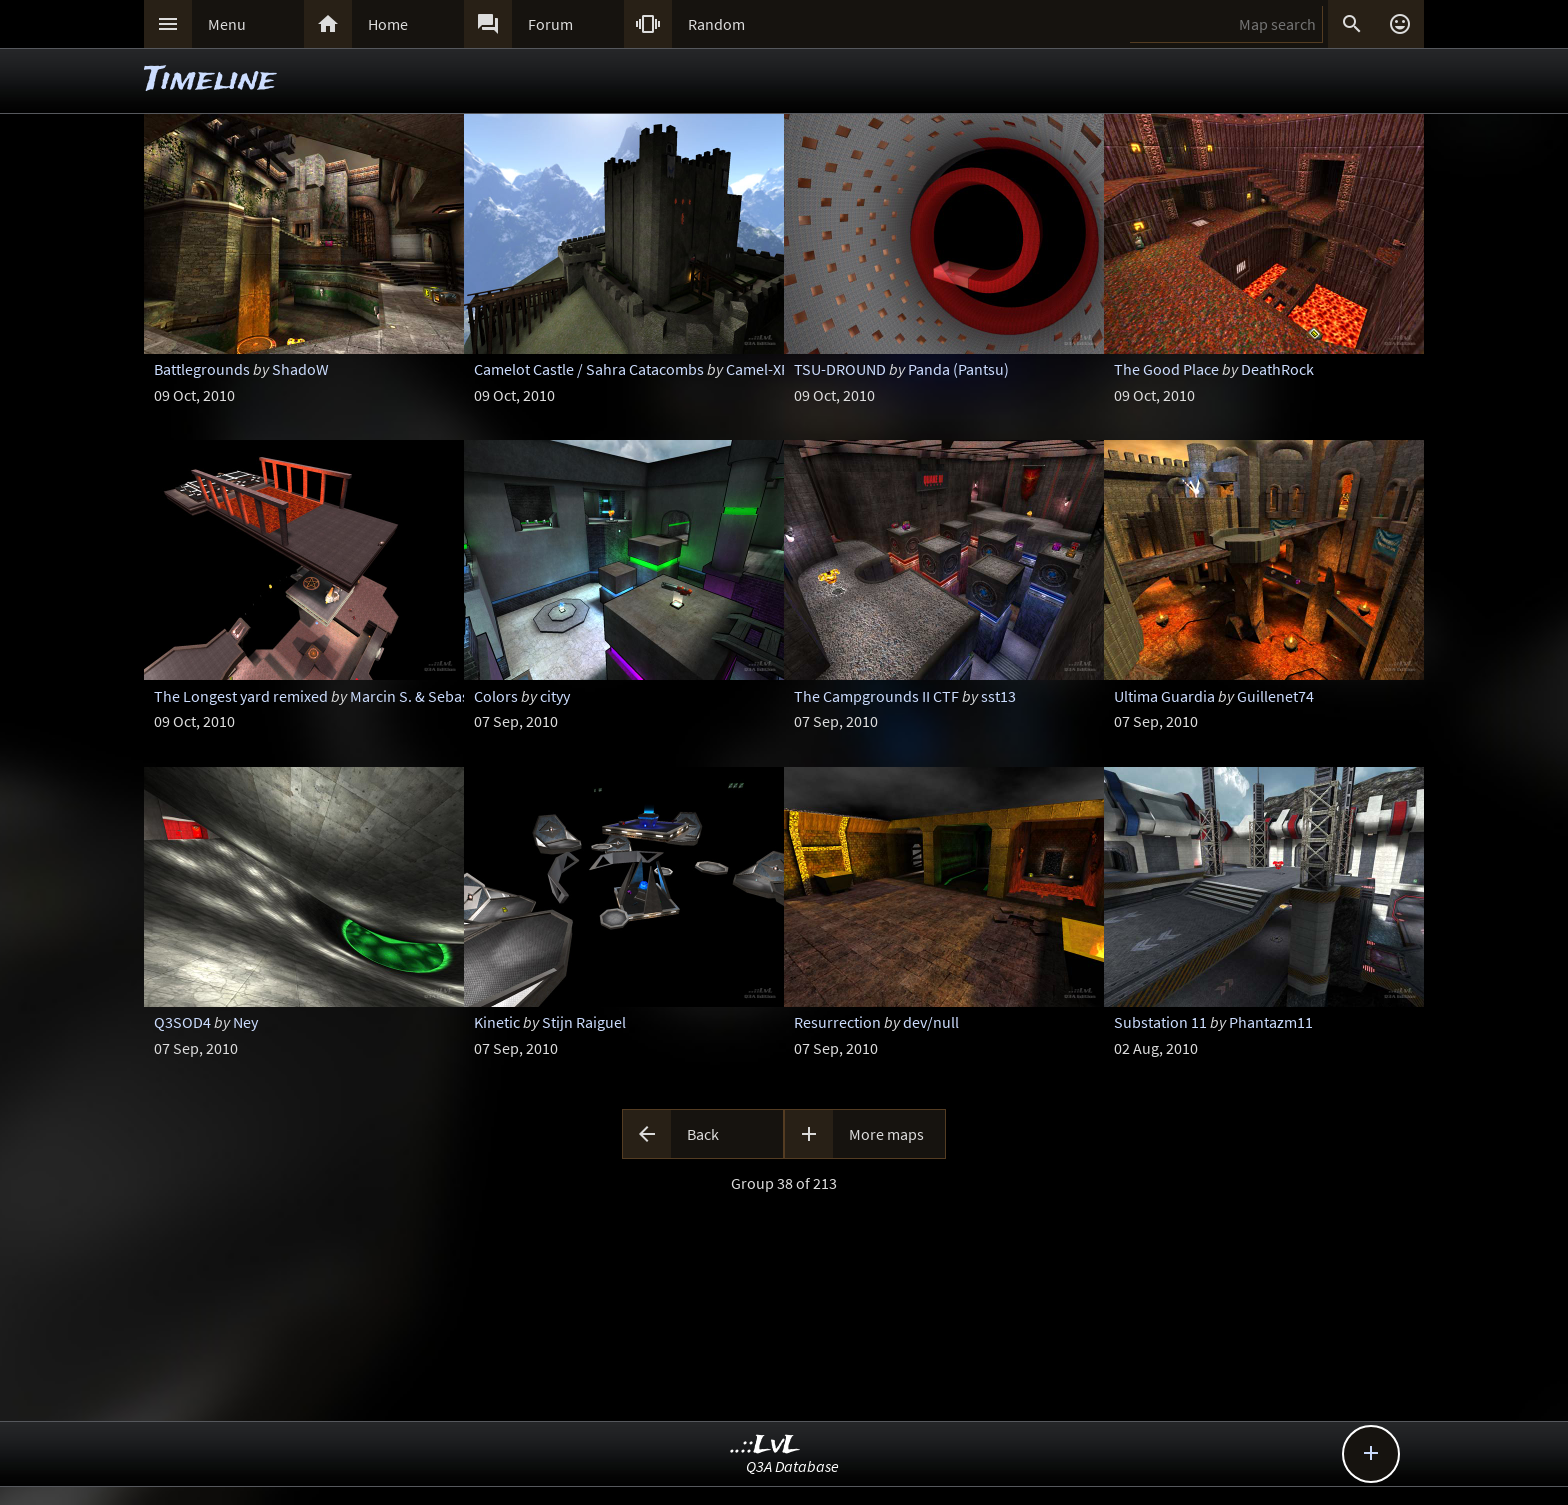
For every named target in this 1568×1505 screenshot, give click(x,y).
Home (388, 24)
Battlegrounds (202, 369)
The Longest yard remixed (241, 696)
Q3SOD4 (182, 1022)
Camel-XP (758, 369)
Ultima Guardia (1164, 696)
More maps (886, 1134)
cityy (555, 696)
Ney (245, 1022)
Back (703, 1134)
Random (716, 24)
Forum (550, 24)
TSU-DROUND (840, 369)
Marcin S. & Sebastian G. (431, 696)
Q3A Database (792, 1466)
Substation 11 (1160, 1022)
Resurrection (837, 1022)
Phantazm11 (1271, 1022)
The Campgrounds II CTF (876, 696)
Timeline (210, 80)
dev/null (931, 1022)
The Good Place (1166, 369)
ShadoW (300, 369)
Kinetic (497, 1022)
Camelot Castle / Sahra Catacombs (589, 369)
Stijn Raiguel (584, 1022)
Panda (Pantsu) (958, 369)
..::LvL (765, 1445)
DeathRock (1277, 369)
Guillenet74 (1275, 696)
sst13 (998, 696)
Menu (227, 24)
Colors (496, 696)
